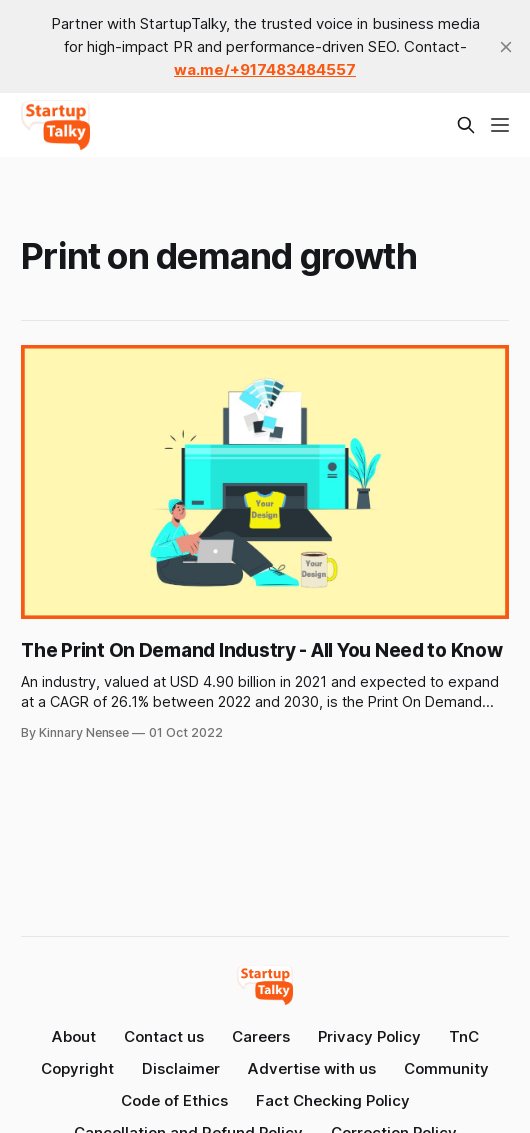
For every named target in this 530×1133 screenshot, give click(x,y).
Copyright (77, 1068)
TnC (464, 1036)
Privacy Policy (369, 1036)
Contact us (164, 1036)
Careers (261, 1036)
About (74, 1036)
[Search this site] (466, 125)
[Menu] (500, 125)
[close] (506, 47)
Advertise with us (312, 1068)
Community (446, 1068)
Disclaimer (181, 1068)
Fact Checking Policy (333, 1100)
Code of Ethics (174, 1100)
